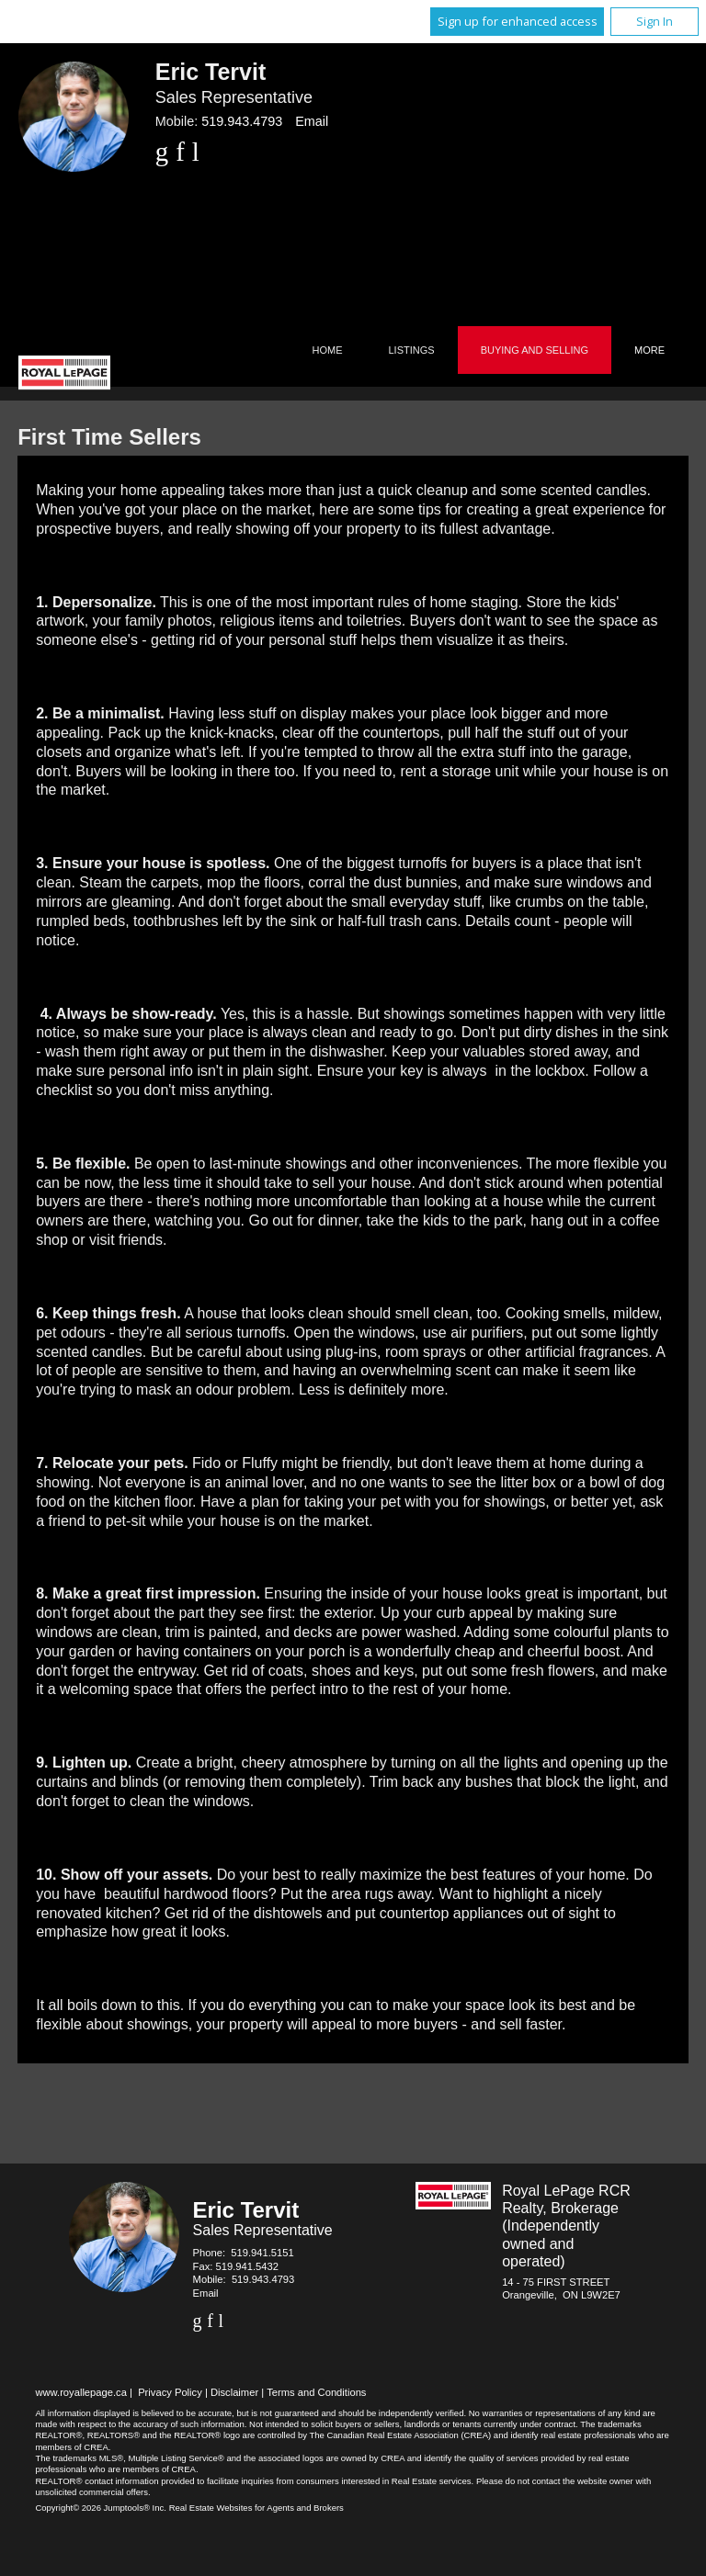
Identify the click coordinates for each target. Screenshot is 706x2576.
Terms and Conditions (316, 2392)
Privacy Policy (170, 2392)
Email (311, 121)
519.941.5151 (262, 2252)
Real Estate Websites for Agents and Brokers (256, 2508)
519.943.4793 (241, 121)
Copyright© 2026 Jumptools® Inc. (100, 2508)
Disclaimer (234, 2392)
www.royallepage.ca (81, 2392)
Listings (412, 350)
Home (328, 350)
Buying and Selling (534, 350)
